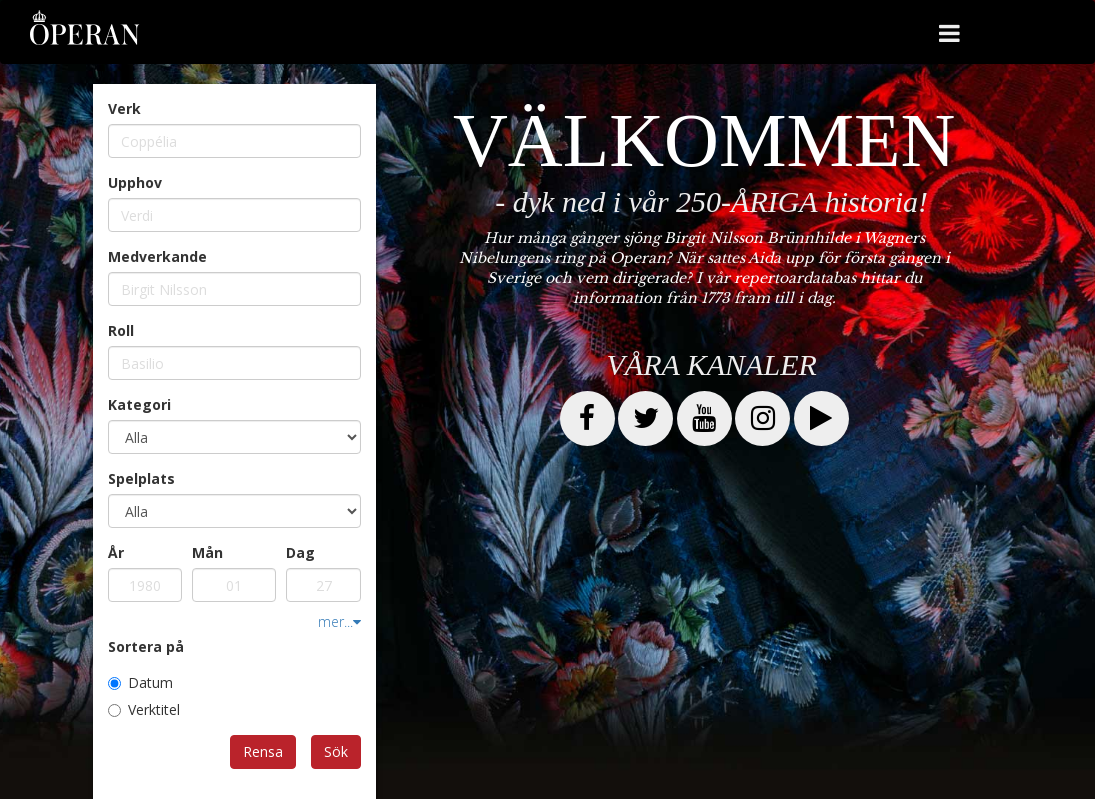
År (116, 552)
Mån (207, 552)
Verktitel (144, 709)
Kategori (139, 404)
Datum (140, 682)
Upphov (135, 182)
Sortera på (146, 646)
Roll (121, 330)
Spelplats (141, 478)
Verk (124, 108)
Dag (300, 552)
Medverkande (157, 256)
